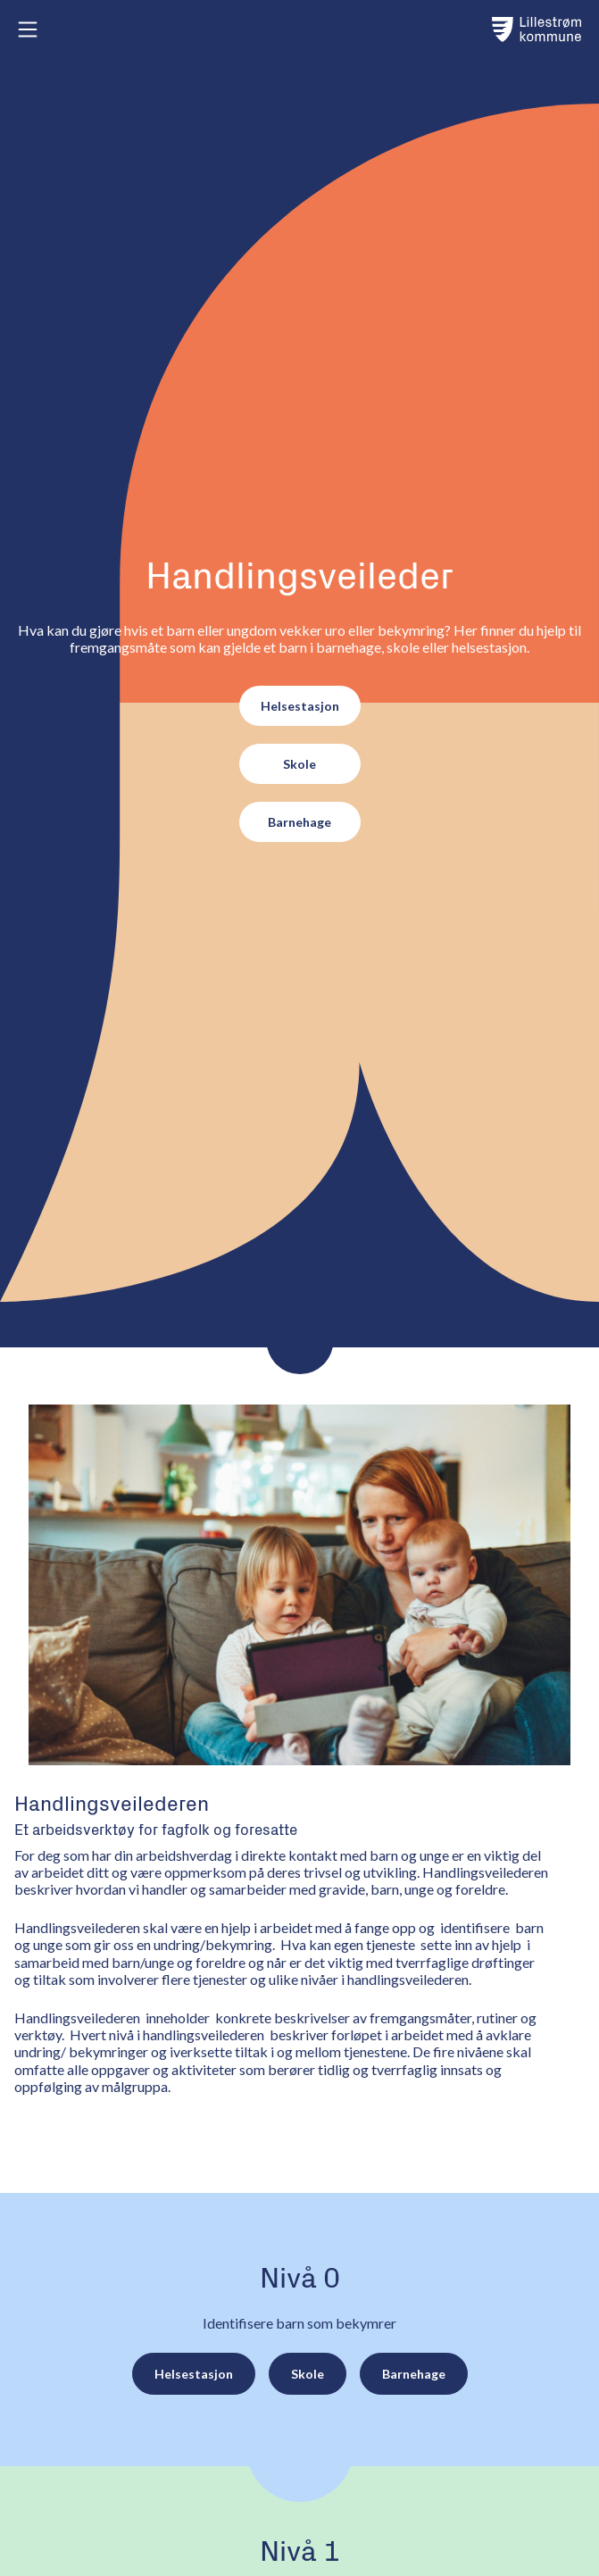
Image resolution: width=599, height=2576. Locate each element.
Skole (299, 763)
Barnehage (299, 821)
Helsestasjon (300, 705)
